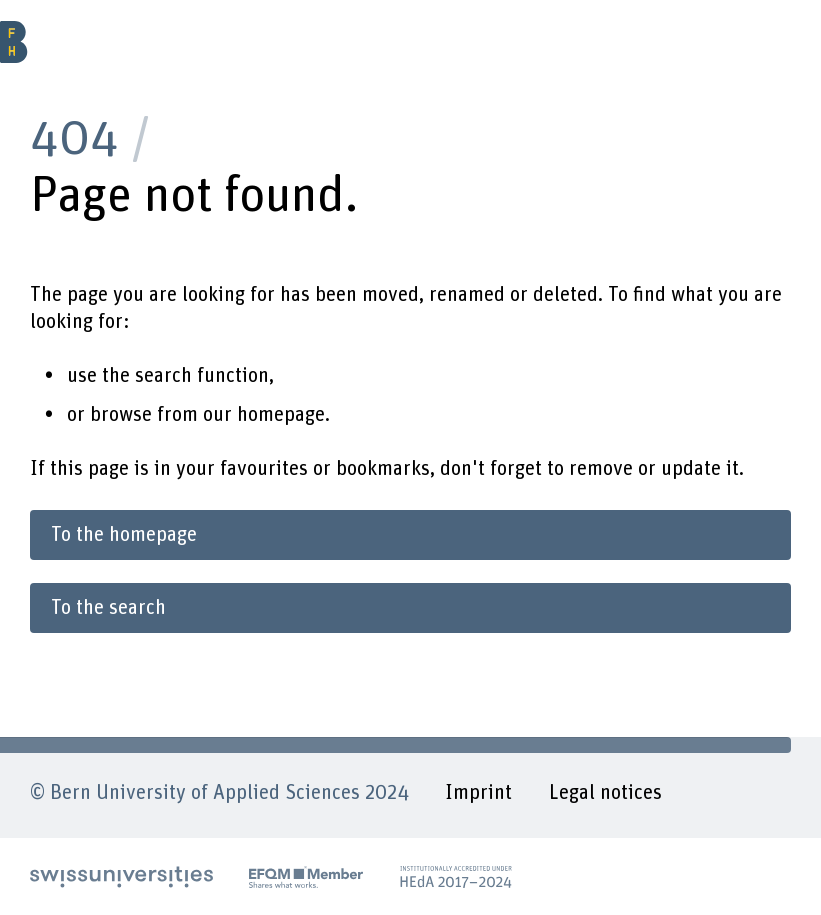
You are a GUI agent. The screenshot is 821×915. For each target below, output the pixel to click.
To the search (108, 608)
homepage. (283, 415)
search (163, 376)
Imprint (478, 793)
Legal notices (605, 793)
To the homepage (124, 535)
